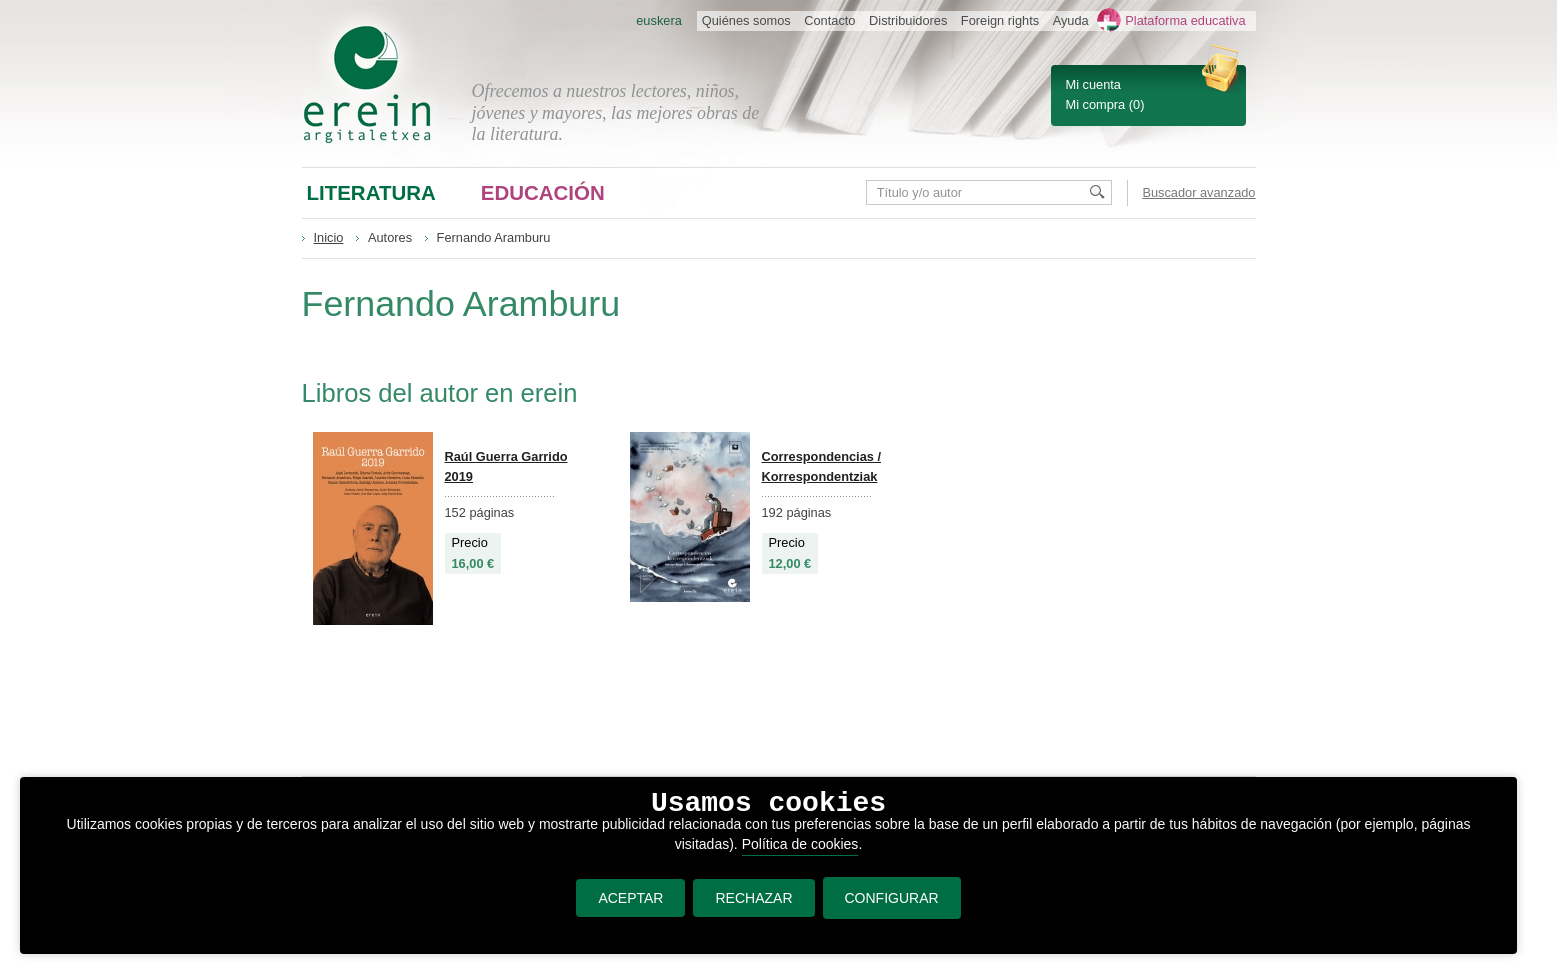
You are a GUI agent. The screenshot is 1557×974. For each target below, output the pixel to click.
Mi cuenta (1093, 84)
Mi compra (1096, 104)
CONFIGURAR (892, 898)
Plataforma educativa (1185, 20)
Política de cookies (800, 844)
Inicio (329, 237)
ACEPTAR (630, 898)
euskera (659, 20)
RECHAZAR (753, 898)
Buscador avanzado (1198, 192)
